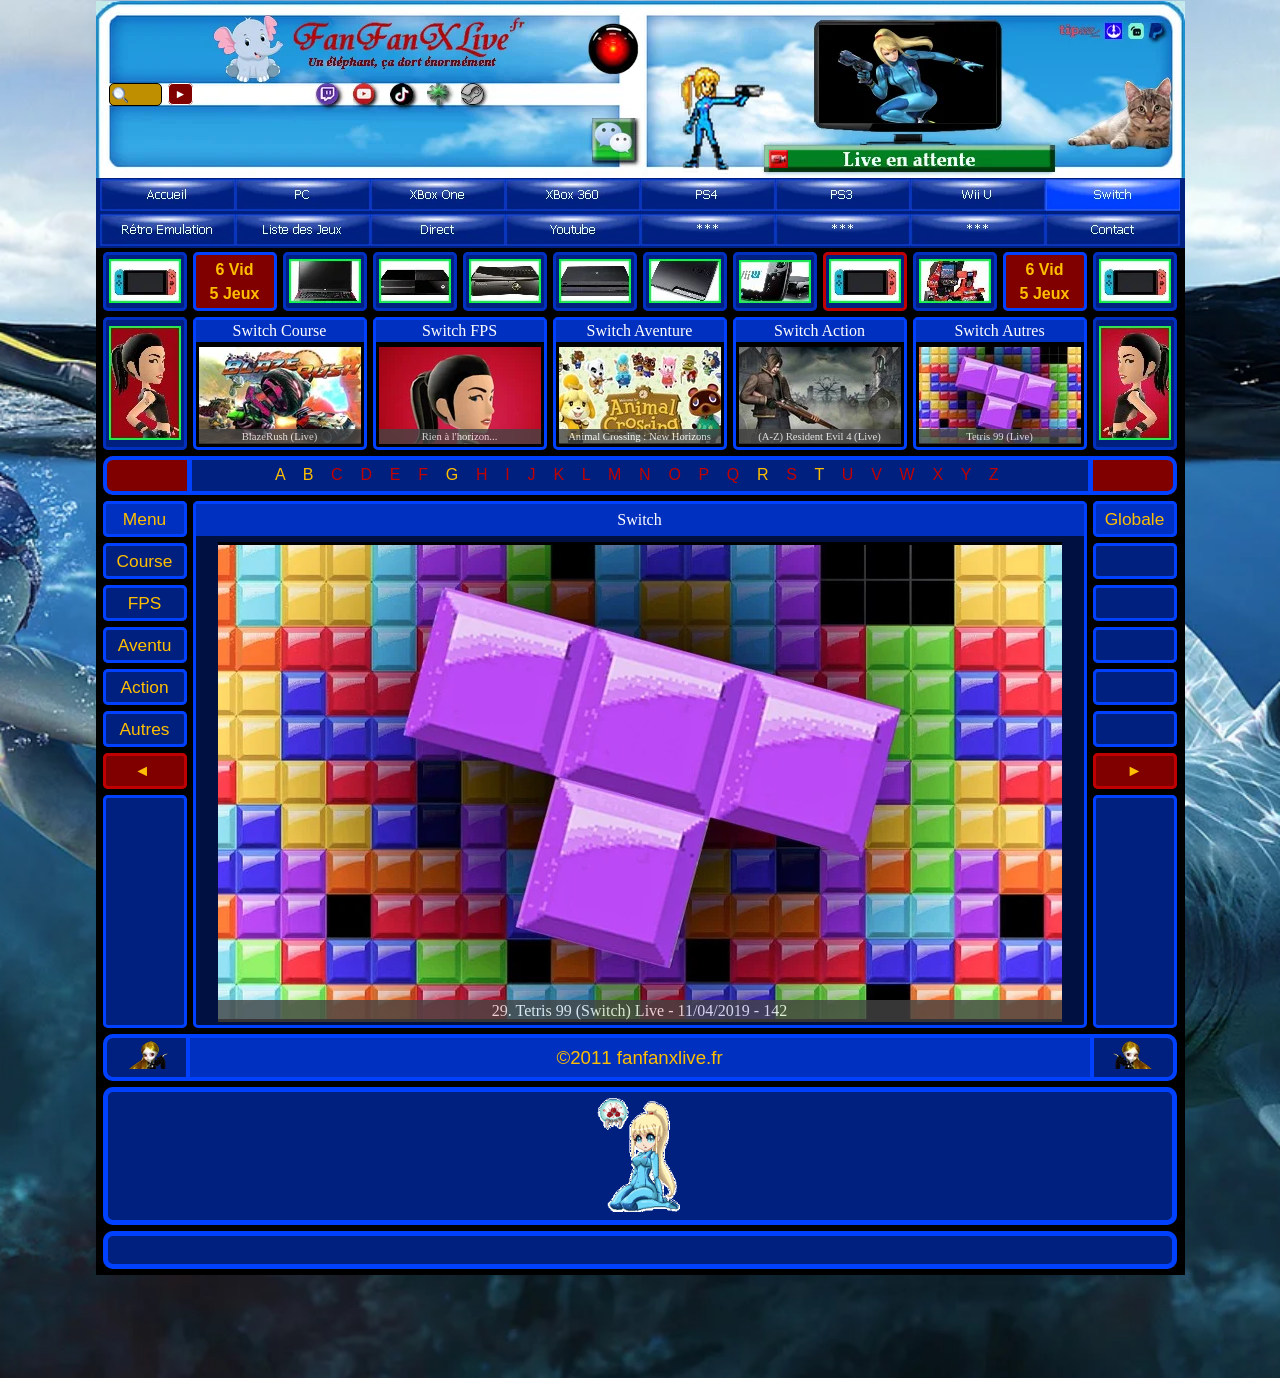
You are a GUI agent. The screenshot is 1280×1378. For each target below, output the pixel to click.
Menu (144, 519)
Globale (1135, 519)
